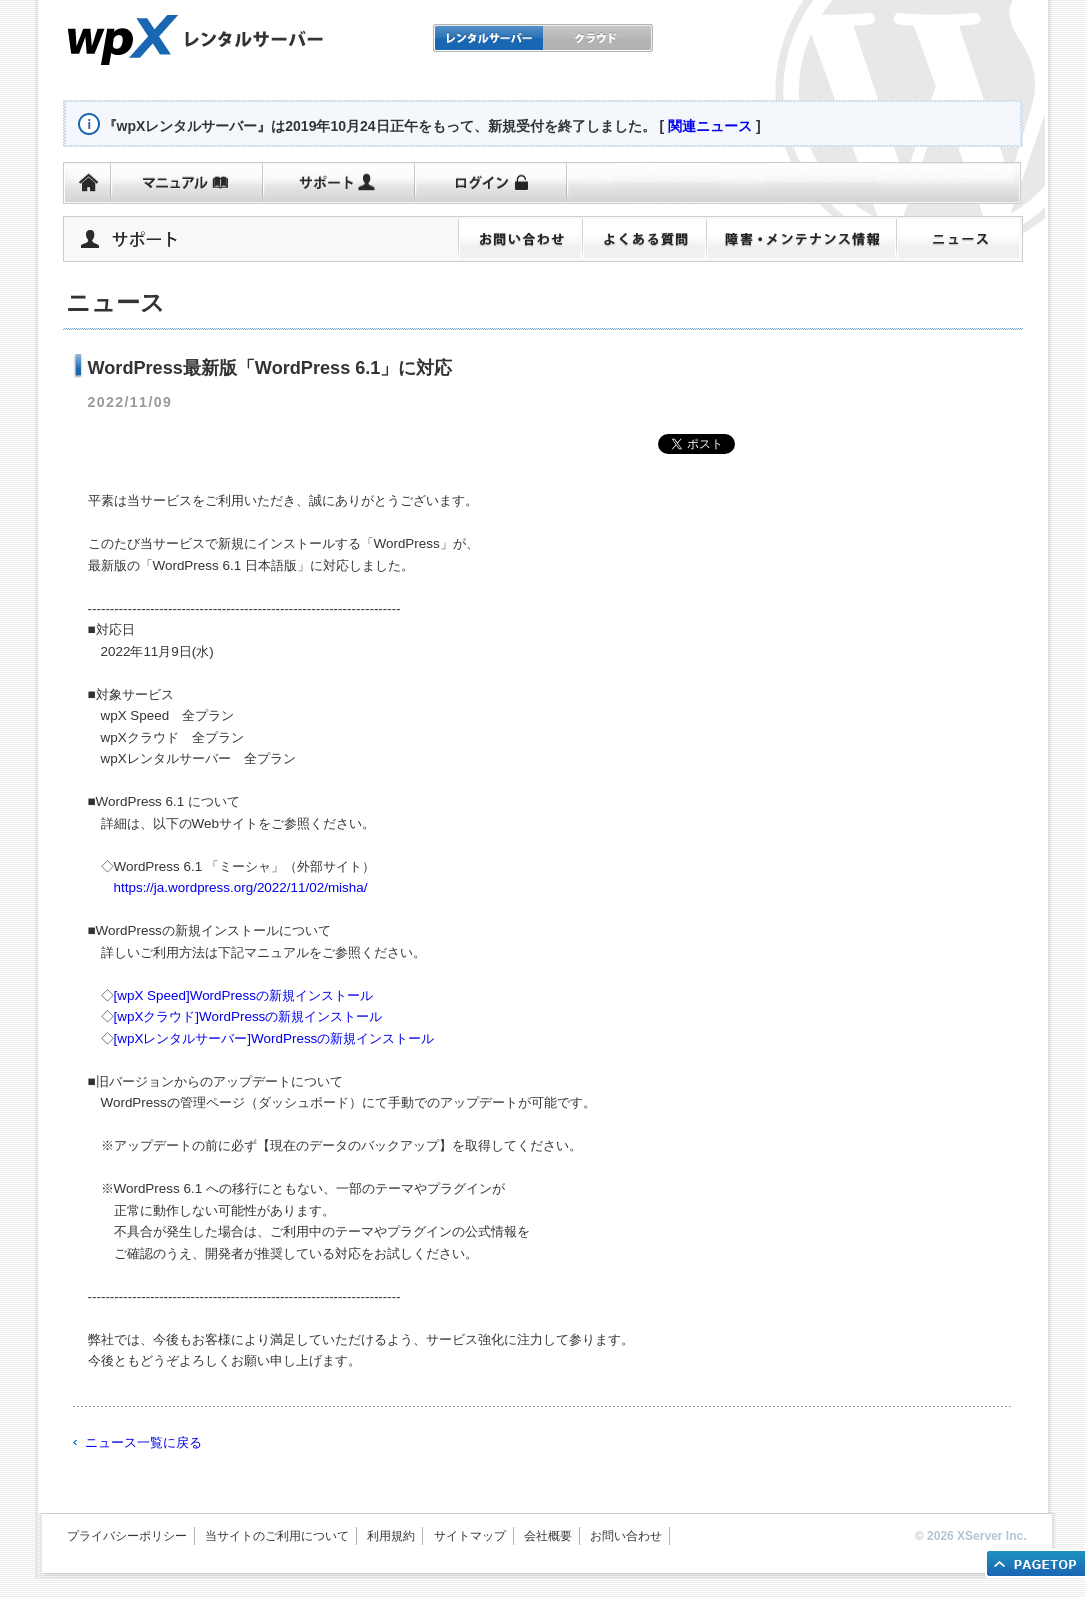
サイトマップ (470, 1536)
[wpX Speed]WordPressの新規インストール (243, 995)
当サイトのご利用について (277, 1536)
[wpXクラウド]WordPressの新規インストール (248, 1016)
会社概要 (548, 1536)
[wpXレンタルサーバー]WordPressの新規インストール (274, 1038)
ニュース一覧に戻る (143, 1442)
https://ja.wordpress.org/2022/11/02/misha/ (241, 887)
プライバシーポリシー (127, 1536)
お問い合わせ (626, 1536)
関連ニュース (710, 126)
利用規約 (391, 1536)
